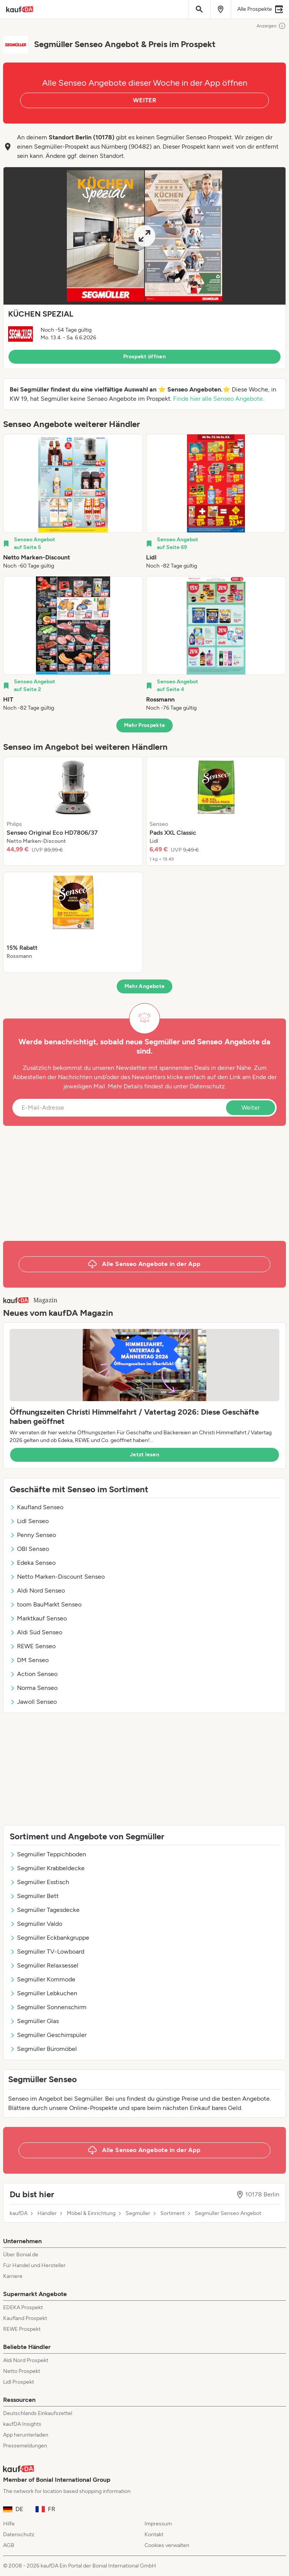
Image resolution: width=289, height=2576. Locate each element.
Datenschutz (207, 1086)
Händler (47, 2213)
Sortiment (172, 2213)
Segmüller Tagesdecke (45, 1909)
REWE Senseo (33, 1646)
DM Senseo (29, 1660)
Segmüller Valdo (36, 1923)
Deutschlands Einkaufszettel (37, 2413)
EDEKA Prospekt (23, 2307)
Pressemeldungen (25, 2445)
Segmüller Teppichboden (48, 1854)
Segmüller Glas (34, 2021)
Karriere (12, 2276)
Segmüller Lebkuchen (43, 1993)
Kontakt (153, 2534)
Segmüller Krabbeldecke (47, 1868)
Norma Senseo (34, 1687)
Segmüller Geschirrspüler (48, 2035)
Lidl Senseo (29, 1521)
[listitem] (73, 502)
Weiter (250, 1107)
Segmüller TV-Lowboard (47, 1951)
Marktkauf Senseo (38, 1618)
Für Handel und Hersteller (34, 2265)
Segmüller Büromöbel (43, 2048)
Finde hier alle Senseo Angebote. (218, 398)
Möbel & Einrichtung (91, 2213)
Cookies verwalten (166, 2545)
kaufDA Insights (22, 2424)
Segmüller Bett (34, 1896)
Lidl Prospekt (18, 2382)
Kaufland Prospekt (25, 2318)
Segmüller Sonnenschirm (48, 2007)
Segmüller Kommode (42, 1979)
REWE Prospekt (22, 2329)
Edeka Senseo (33, 1562)
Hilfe (9, 2523)
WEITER (144, 100)
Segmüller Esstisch (39, 1882)
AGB (8, 2545)
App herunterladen (25, 2435)
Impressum (158, 2523)
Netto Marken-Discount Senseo (57, 1576)
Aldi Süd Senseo (36, 1632)
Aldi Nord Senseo (37, 1590)
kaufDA (18, 2213)
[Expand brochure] (144, 236)
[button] (144, 268)
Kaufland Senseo (36, 1507)
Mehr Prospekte (144, 725)
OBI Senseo (29, 1548)
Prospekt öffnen (144, 356)
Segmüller (138, 2213)
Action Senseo (34, 1674)
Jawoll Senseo (33, 1701)
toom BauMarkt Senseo (46, 1604)
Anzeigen (271, 26)
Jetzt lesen (144, 1454)
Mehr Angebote (144, 986)
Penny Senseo (33, 1535)
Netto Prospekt (21, 2371)
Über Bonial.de (20, 2254)
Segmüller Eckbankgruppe (49, 1937)
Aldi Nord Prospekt (25, 2360)
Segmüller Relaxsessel (44, 1965)
